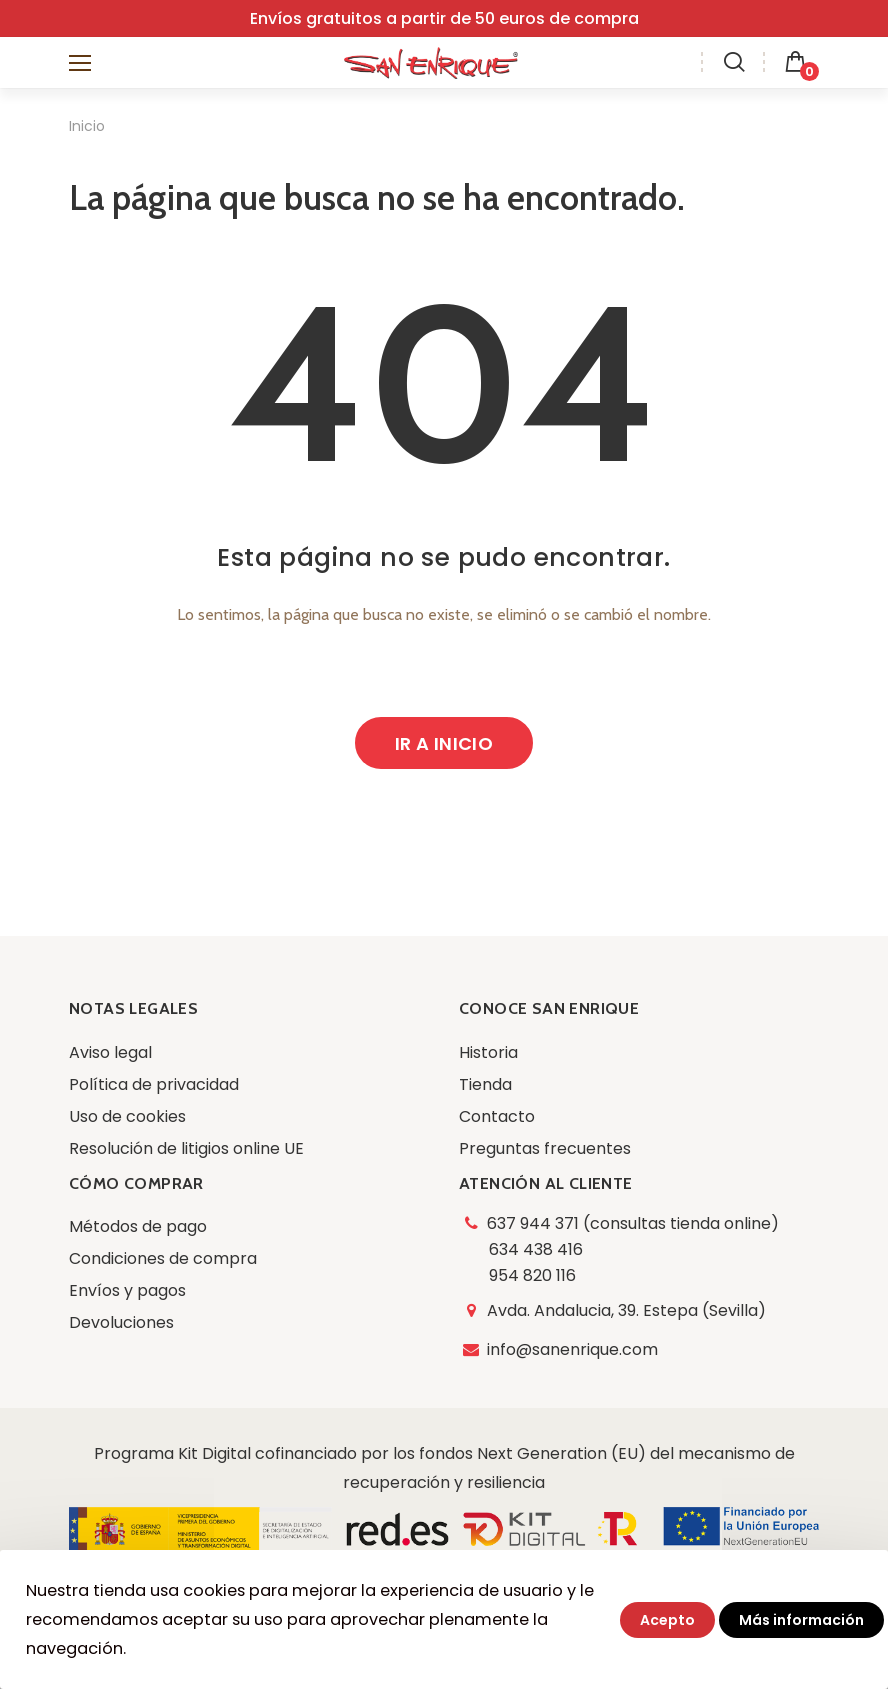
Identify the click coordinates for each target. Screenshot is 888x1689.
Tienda (485, 1084)
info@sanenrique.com (573, 1349)
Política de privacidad (154, 1084)
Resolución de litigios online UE (186, 1148)
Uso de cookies (127, 1116)
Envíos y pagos (127, 1290)
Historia (488, 1052)
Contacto (497, 1116)
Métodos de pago (138, 1226)
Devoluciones (121, 1322)
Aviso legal (110, 1052)
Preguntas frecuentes (545, 1148)
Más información (801, 1620)
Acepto (667, 1620)
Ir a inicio (444, 743)
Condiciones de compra (163, 1258)
